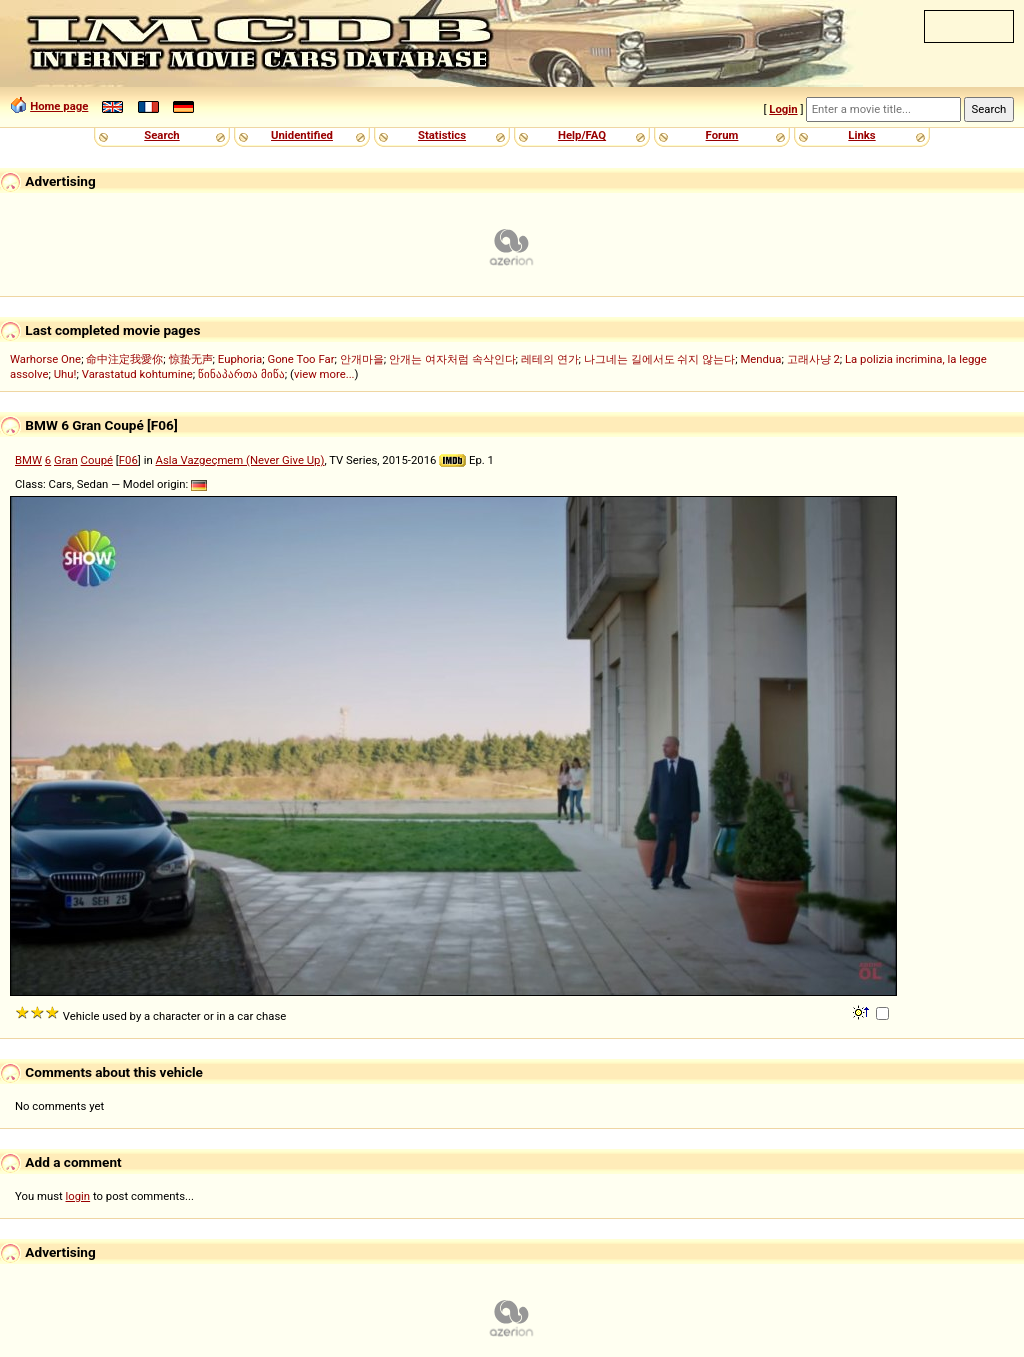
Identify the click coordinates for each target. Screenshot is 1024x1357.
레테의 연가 (550, 359)
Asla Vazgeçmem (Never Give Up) (240, 460)
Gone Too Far (300, 359)
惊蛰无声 (191, 359)
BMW (28, 460)
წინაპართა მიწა (241, 374)
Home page (59, 106)
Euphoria (240, 359)
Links (861, 135)
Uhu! (65, 374)
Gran (66, 460)
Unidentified (302, 135)
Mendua (760, 359)
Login (783, 109)
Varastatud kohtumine (137, 374)
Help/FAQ (582, 135)
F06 (128, 460)
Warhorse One (45, 359)
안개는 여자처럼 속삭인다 (452, 359)
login (78, 1196)
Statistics (442, 135)
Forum (722, 135)
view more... (324, 374)
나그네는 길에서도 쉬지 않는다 (659, 359)
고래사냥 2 (813, 359)
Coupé (97, 460)
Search (161, 135)
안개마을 (362, 359)
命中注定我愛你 (124, 359)
